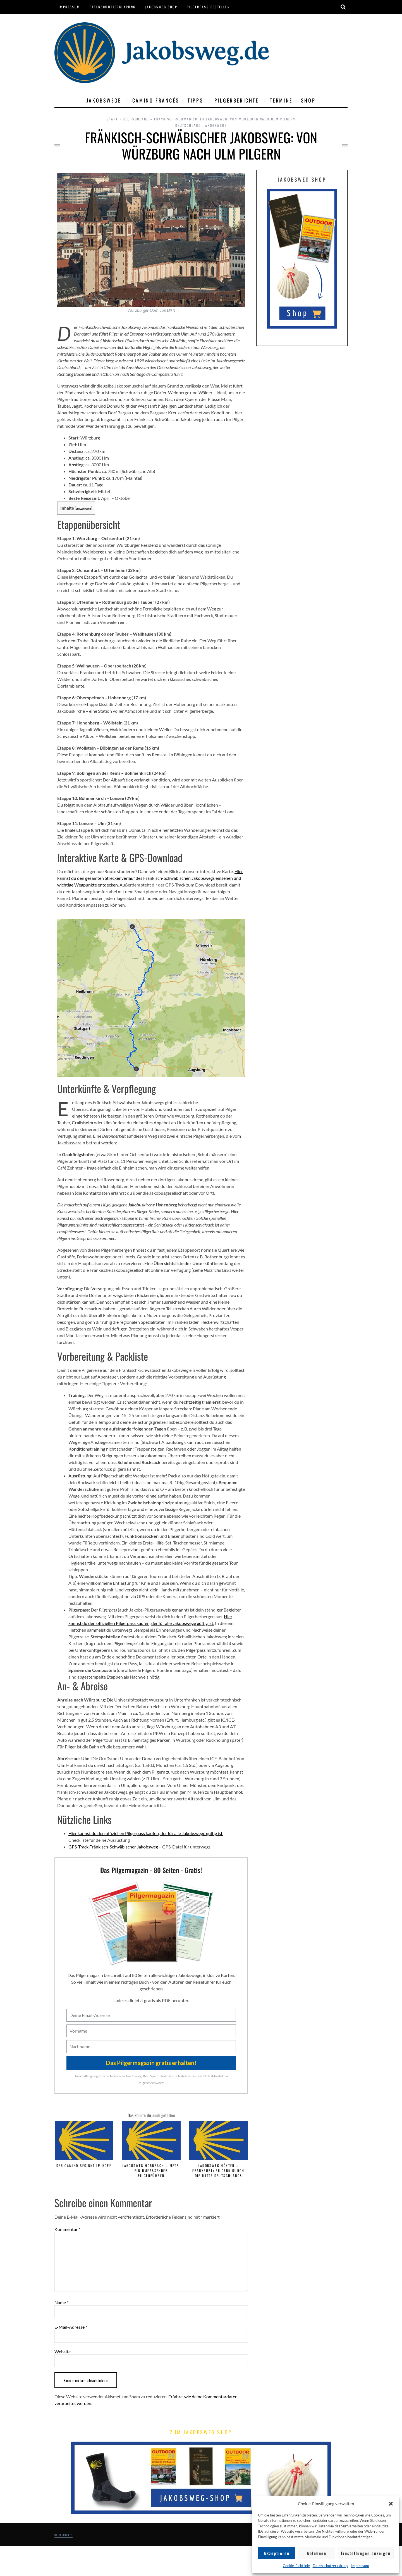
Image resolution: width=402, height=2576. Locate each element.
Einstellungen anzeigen (366, 2553)
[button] (391, 2503)
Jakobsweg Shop (161, 6)
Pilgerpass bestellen (208, 6)
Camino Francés (155, 100)
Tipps (197, 100)
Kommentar (67, 2229)
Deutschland (136, 119)
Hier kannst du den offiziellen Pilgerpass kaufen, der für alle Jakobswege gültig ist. (145, 1833)
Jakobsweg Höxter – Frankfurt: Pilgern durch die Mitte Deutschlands (218, 2170)
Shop (308, 100)
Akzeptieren (276, 2553)
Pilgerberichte (237, 100)
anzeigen (83, 508)
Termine (281, 100)
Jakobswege (105, 100)
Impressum (360, 2565)
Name (61, 2302)
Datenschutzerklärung (330, 2565)
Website (62, 2351)
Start (112, 119)
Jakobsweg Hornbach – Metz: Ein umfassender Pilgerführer (151, 2170)
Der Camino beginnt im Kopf (83, 2165)
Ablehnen (316, 2553)
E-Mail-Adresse (70, 2327)
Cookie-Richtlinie (296, 2565)
